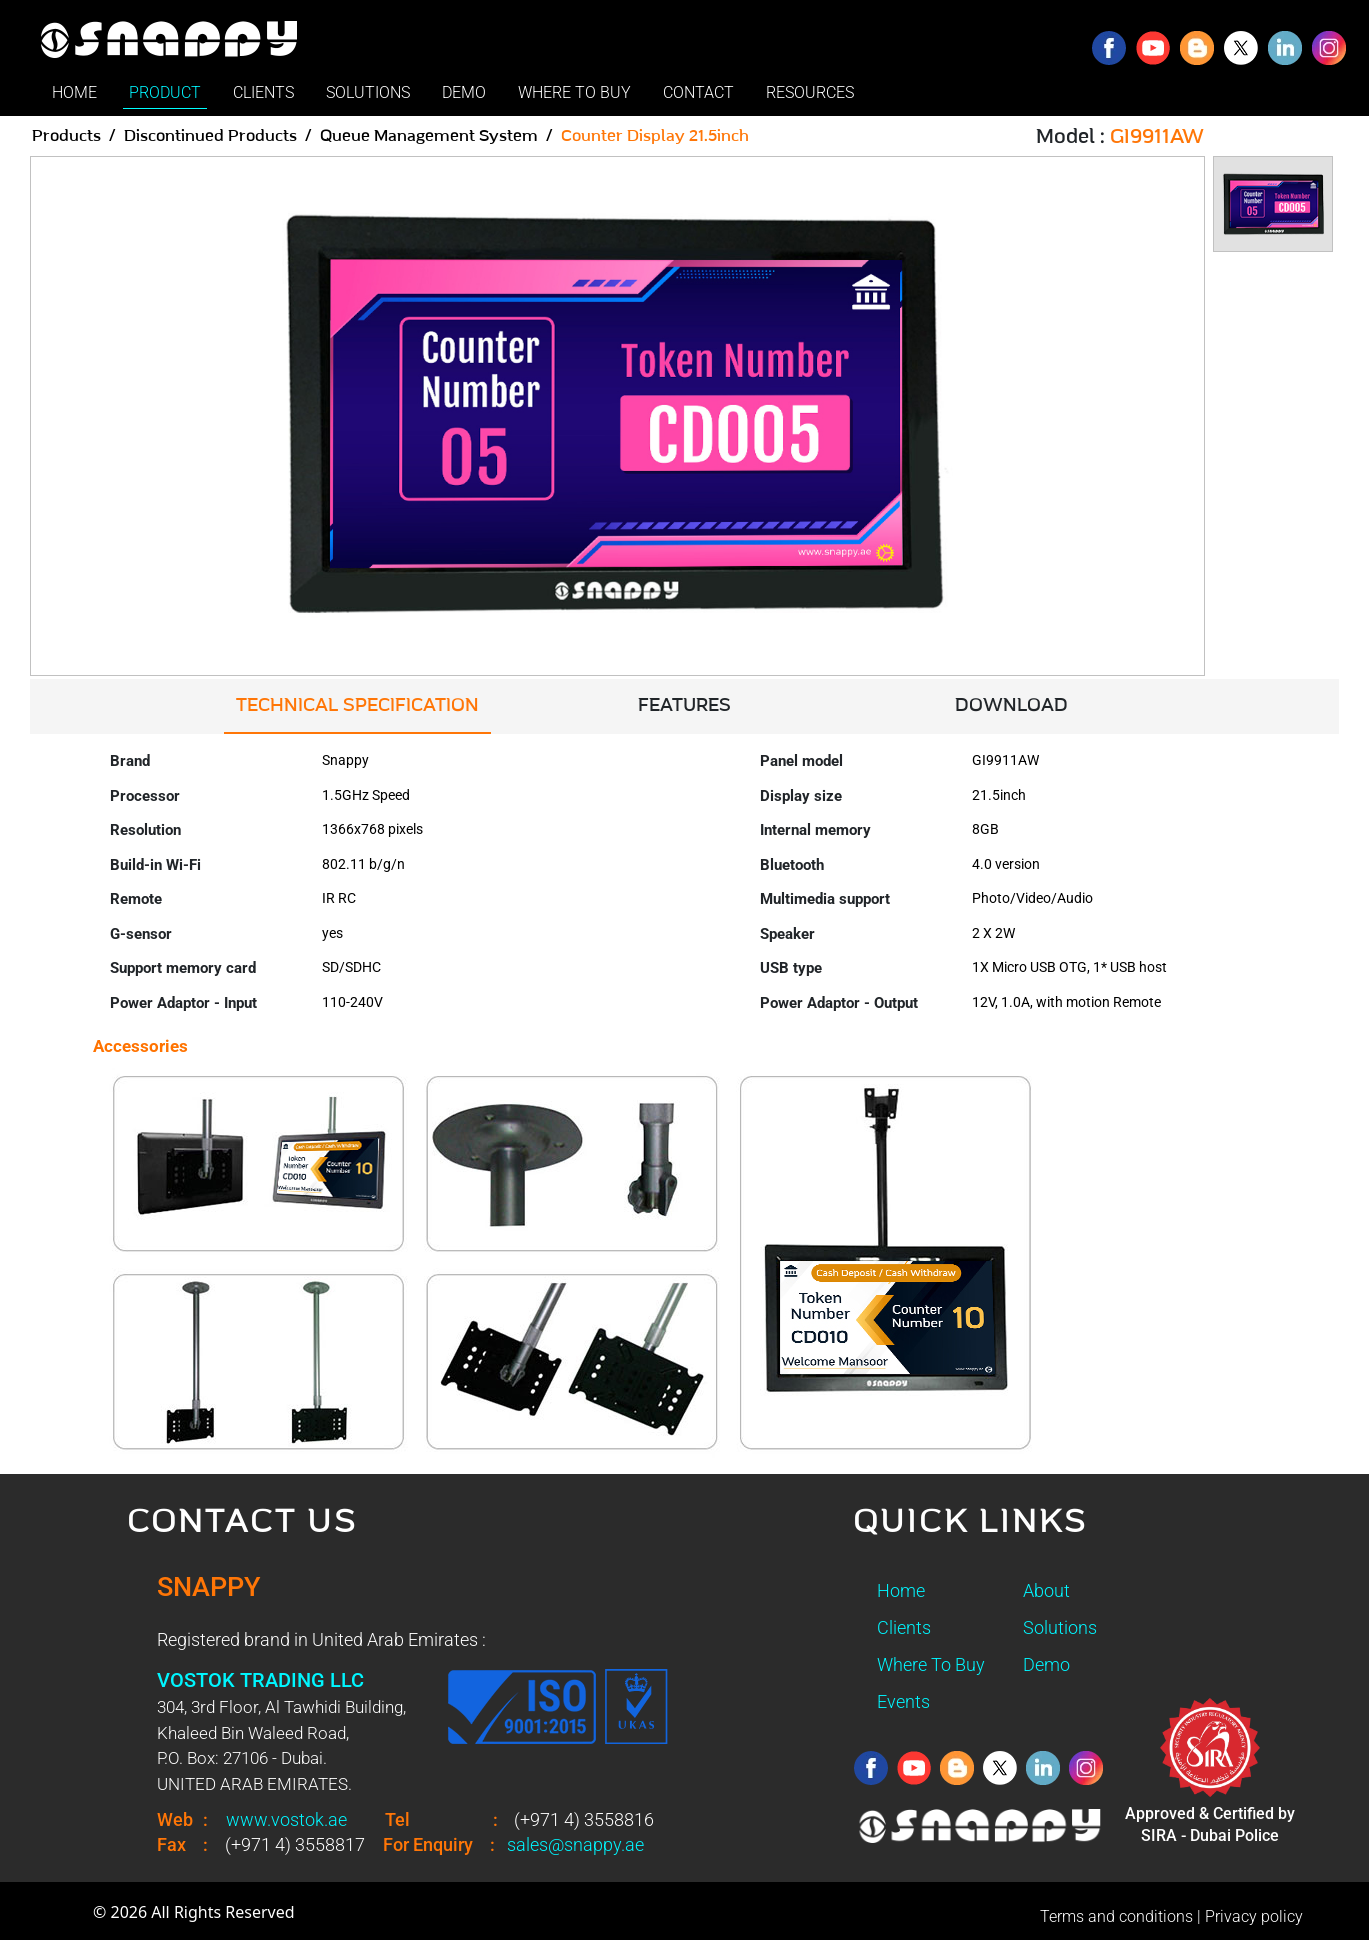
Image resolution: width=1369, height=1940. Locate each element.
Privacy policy (1254, 1916)
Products (66, 136)
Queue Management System (429, 136)
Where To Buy (931, 1664)
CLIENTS (263, 92)
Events (903, 1701)
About (1046, 1590)
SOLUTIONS (368, 92)
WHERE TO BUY (574, 92)
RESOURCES (810, 92)
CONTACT (698, 92)
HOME (74, 92)
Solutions (1060, 1627)
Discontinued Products (210, 136)
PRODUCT (165, 92)
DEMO (464, 92)
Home (901, 1590)
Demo (1046, 1664)
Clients (904, 1627)
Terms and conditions (1116, 1916)
